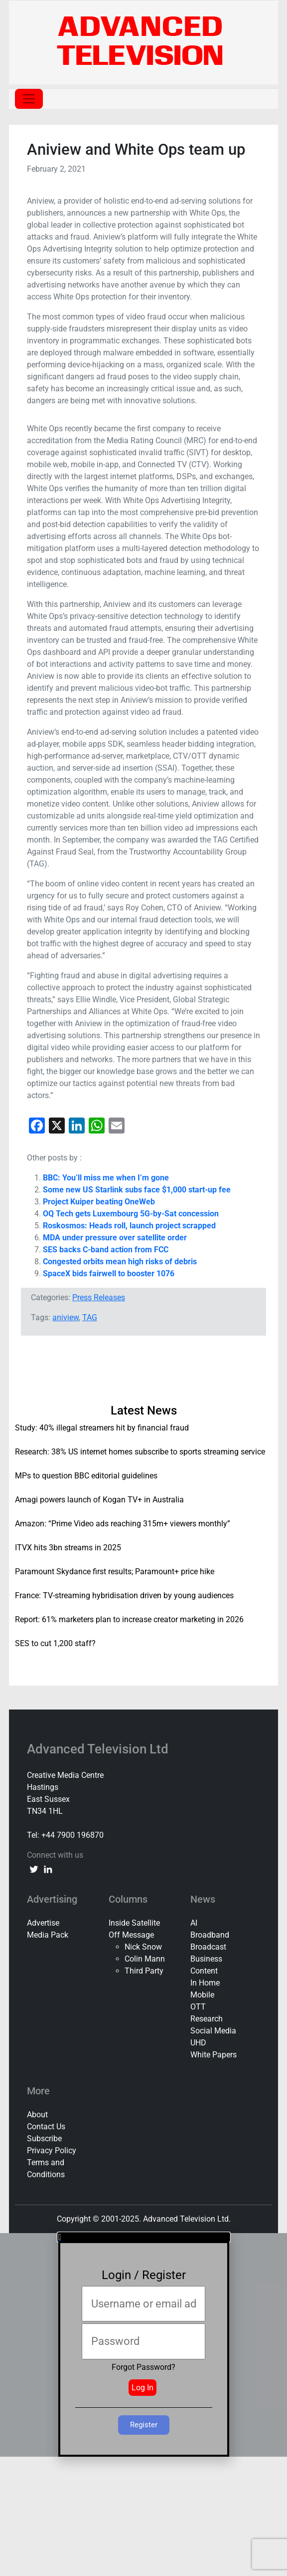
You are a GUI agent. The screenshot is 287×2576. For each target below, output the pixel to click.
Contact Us (46, 2126)
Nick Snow (143, 1947)
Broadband (209, 1935)
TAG (89, 1317)
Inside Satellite (134, 1923)
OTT (198, 2006)
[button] (143, 2237)
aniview (65, 1317)
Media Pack (47, 1935)
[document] (143, 2345)
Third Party (144, 1971)
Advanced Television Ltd (99, 1748)
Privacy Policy (51, 2150)
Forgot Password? (143, 2367)
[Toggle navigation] (29, 99)
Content (204, 1971)
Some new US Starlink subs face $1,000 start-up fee (137, 1189)
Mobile (202, 1995)
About (37, 2114)
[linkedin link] (48, 1869)
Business (206, 1959)
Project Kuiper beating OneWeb (99, 1201)
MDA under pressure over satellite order (115, 1237)
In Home (205, 1983)
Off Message (131, 1935)
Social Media (213, 2030)
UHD (198, 2042)
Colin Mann (145, 1959)
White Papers (213, 2054)
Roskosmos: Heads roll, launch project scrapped (129, 1225)
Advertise (43, 1923)
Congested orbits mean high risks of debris (120, 1261)
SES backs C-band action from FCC (105, 1249)
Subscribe (44, 2138)
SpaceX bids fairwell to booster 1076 (108, 1273)
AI (193, 1923)
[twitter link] (34, 1869)
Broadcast (208, 1947)
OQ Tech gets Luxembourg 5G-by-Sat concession (131, 1213)
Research (206, 2018)
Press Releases (98, 1297)
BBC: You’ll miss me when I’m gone (106, 1177)
